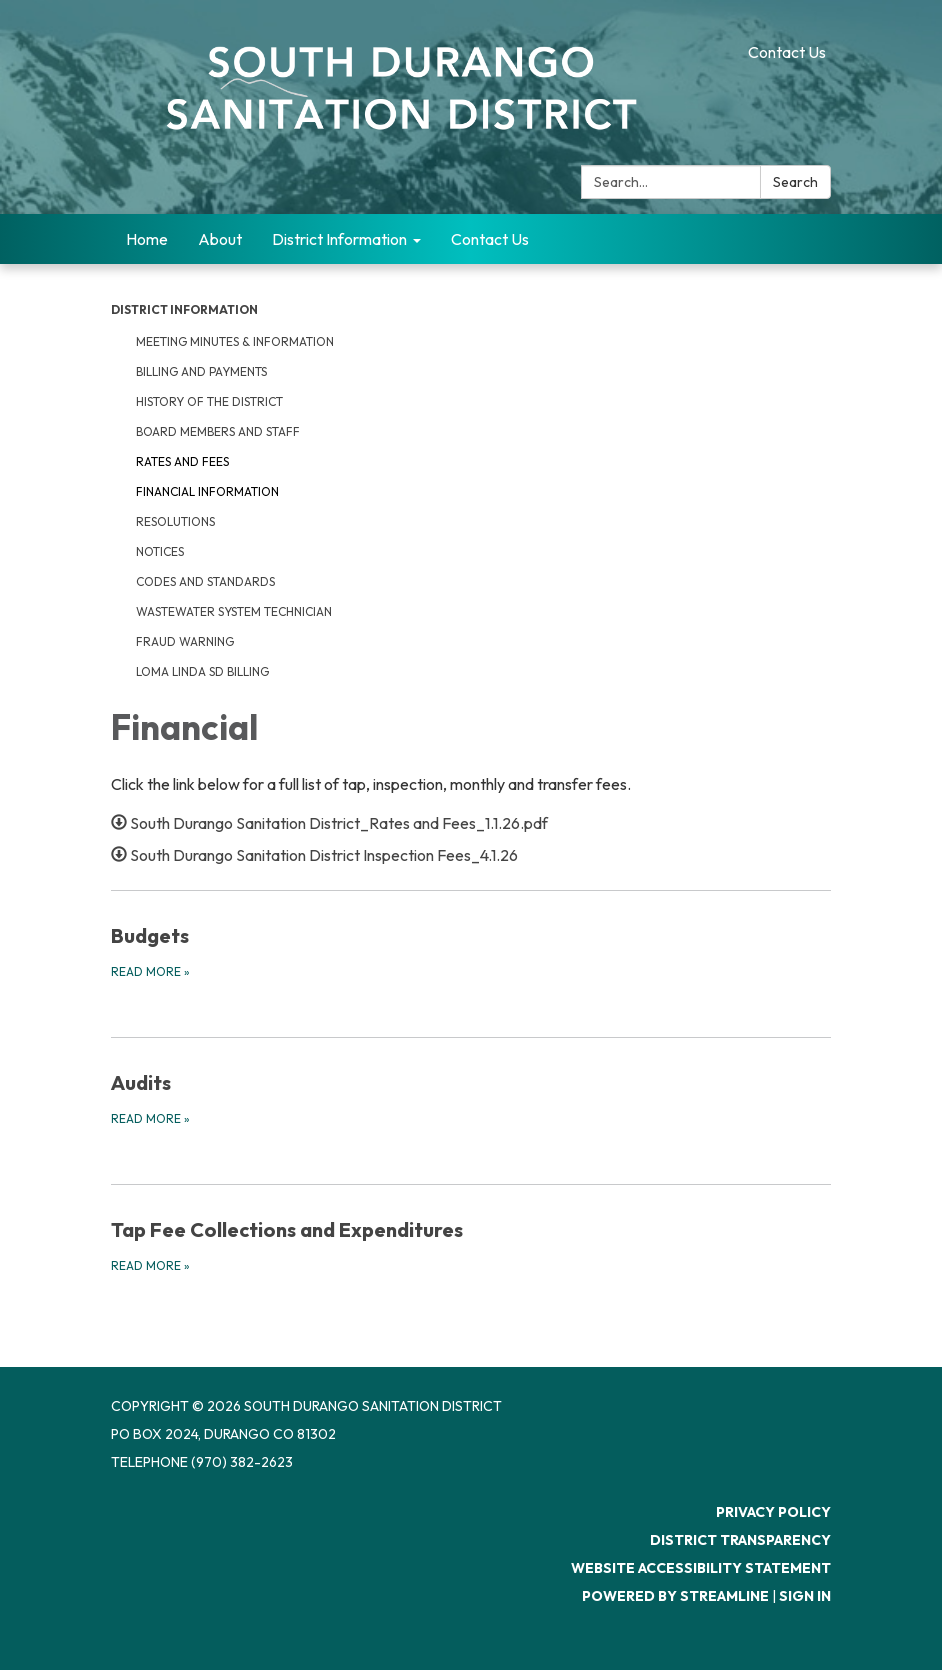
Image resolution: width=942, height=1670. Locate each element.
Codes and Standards (205, 581)
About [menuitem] (220, 239)
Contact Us (787, 52)
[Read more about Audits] (471, 1098)
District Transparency (740, 1540)
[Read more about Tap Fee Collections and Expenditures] (471, 1245)
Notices (160, 551)
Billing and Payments (201, 371)
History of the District (209, 401)
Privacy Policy (773, 1512)
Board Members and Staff (218, 431)
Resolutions (175, 521)
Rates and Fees (182, 461)
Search (795, 182)
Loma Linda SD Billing (202, 671)
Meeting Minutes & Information (235, 341)
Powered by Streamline (675, 1596)
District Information (184, 309)
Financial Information (207, 491)
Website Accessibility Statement (701, 1568)
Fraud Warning (185, 641)
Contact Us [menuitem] (490, 239)
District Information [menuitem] (339, 239)
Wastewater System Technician (234, 611)
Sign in (805, 1596)
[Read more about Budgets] (471, 951)
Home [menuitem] (147, 239)
